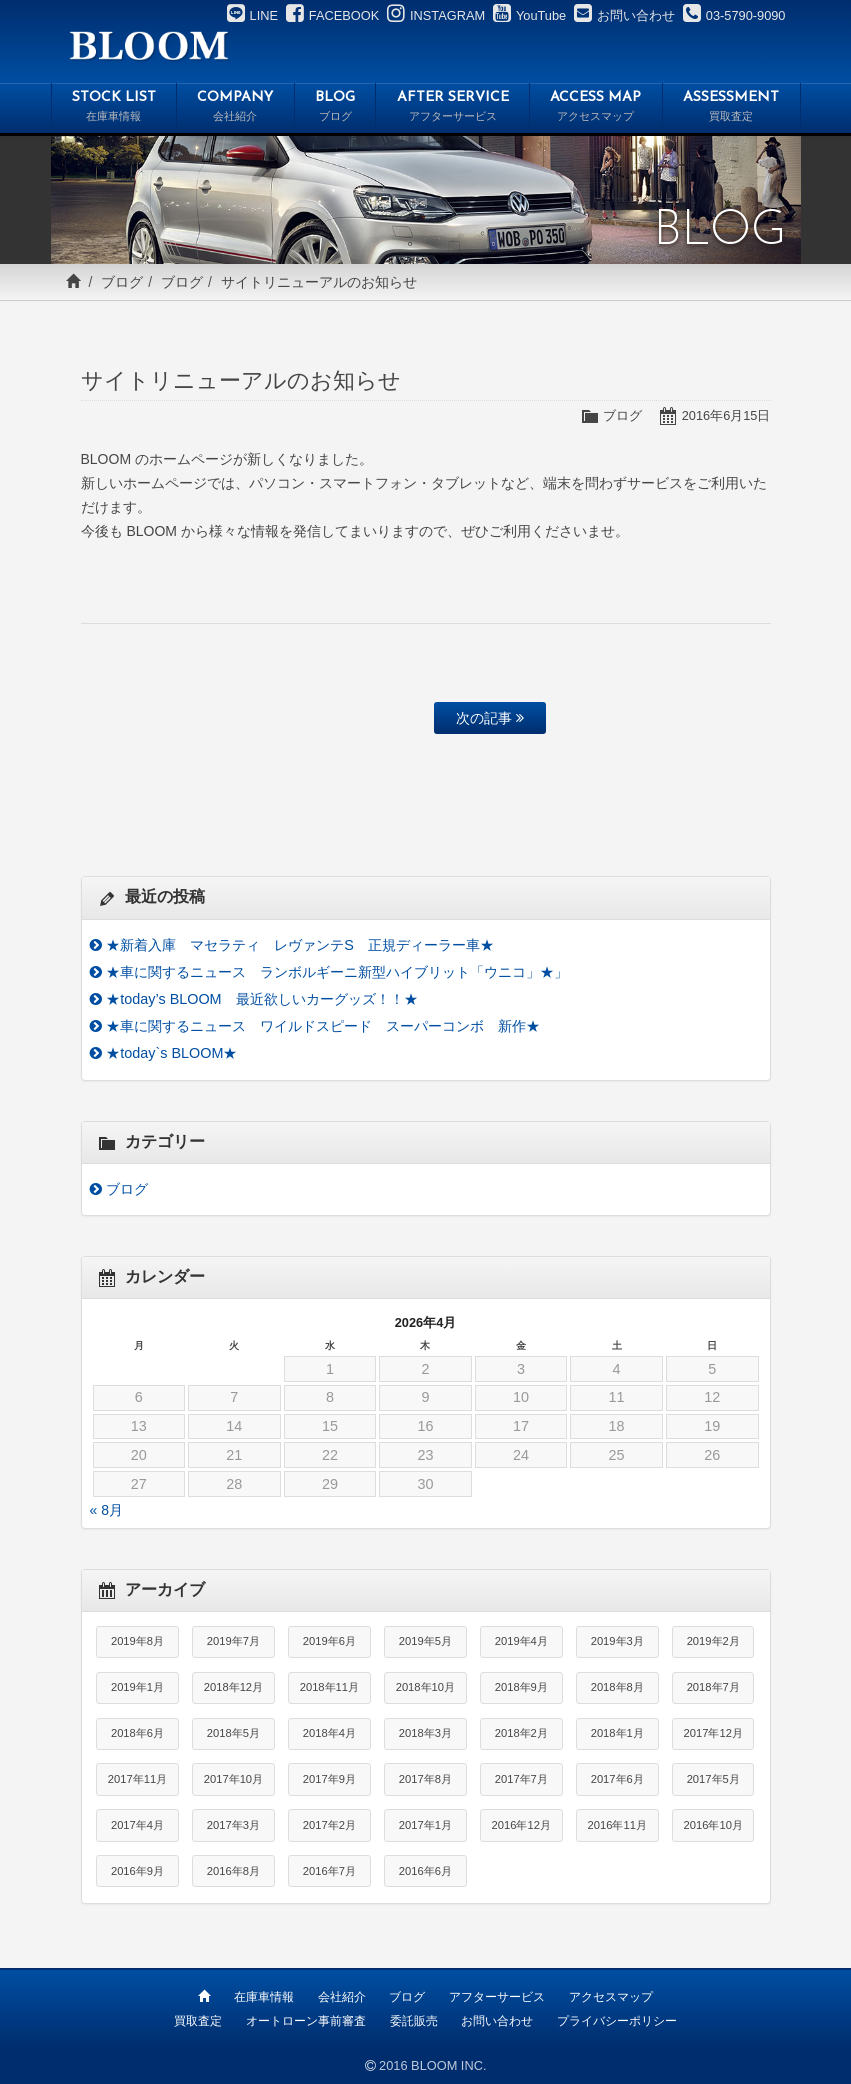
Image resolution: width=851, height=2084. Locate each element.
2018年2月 (521, 1733)
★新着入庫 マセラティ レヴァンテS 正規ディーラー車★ (300, 945)
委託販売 (414, 2021)
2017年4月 (137, 1825)
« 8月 (106, 1510)
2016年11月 (617, 1825)
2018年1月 (617, 1733)
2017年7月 (521, 1779)
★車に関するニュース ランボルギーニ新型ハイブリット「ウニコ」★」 (337, 972)
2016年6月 (425, 1871)
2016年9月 (137, 1871)
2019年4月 (521, 1641)
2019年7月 (233, 1641)
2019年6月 (329, 1641)
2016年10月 (713, 1825)
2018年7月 (713, 1687)
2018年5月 (233, 1733)
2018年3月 (425, 1733)
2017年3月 (233, 1825)
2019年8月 (137, 1641)
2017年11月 (137, 1779)
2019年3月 (617, 1641)
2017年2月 (329, 1825)
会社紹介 (342, 1997)
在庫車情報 (264, 1997)
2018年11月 (329, 1687)
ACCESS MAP (596, 109)
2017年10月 (233, 1779)
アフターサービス (497, 1997)
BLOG (335, 109)
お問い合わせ (497, 2021)
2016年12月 (521, 1825)
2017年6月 (617, 1779)
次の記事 (490, 718)
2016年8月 (233, 1871)
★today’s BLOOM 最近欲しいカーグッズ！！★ (261, 999)
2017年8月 (425, 1779)
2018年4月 (329, 1733)
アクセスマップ (611, 1997)
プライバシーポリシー (617, 2021)
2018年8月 (617, 1687)
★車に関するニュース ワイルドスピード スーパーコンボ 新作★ (323, 1026)
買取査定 (198, 2021)
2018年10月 (425, 1687)
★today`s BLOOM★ (171, 1053)
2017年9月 (329, 1779)
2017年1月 (425, 1825)
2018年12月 (233, 1687)
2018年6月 (137, 1733)
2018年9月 (521, 1687)
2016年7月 (329, 1871)
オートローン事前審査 (306, 2021)
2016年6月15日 (726, 415)
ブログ (122, 282)
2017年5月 (713, 1779)
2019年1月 (137, 1687)
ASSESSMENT (731, 109)
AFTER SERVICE (452, 109)
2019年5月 (425, 1641)
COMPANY (235, 109)
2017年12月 (713, 1733)
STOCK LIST (114, 109)
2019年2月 (713, 1641)
